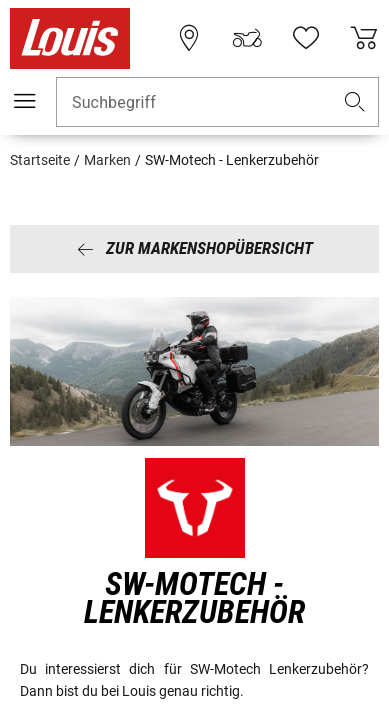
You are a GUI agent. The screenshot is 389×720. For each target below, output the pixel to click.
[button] (355, 102)
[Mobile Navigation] (25, 101)
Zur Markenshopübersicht (195, 248)
